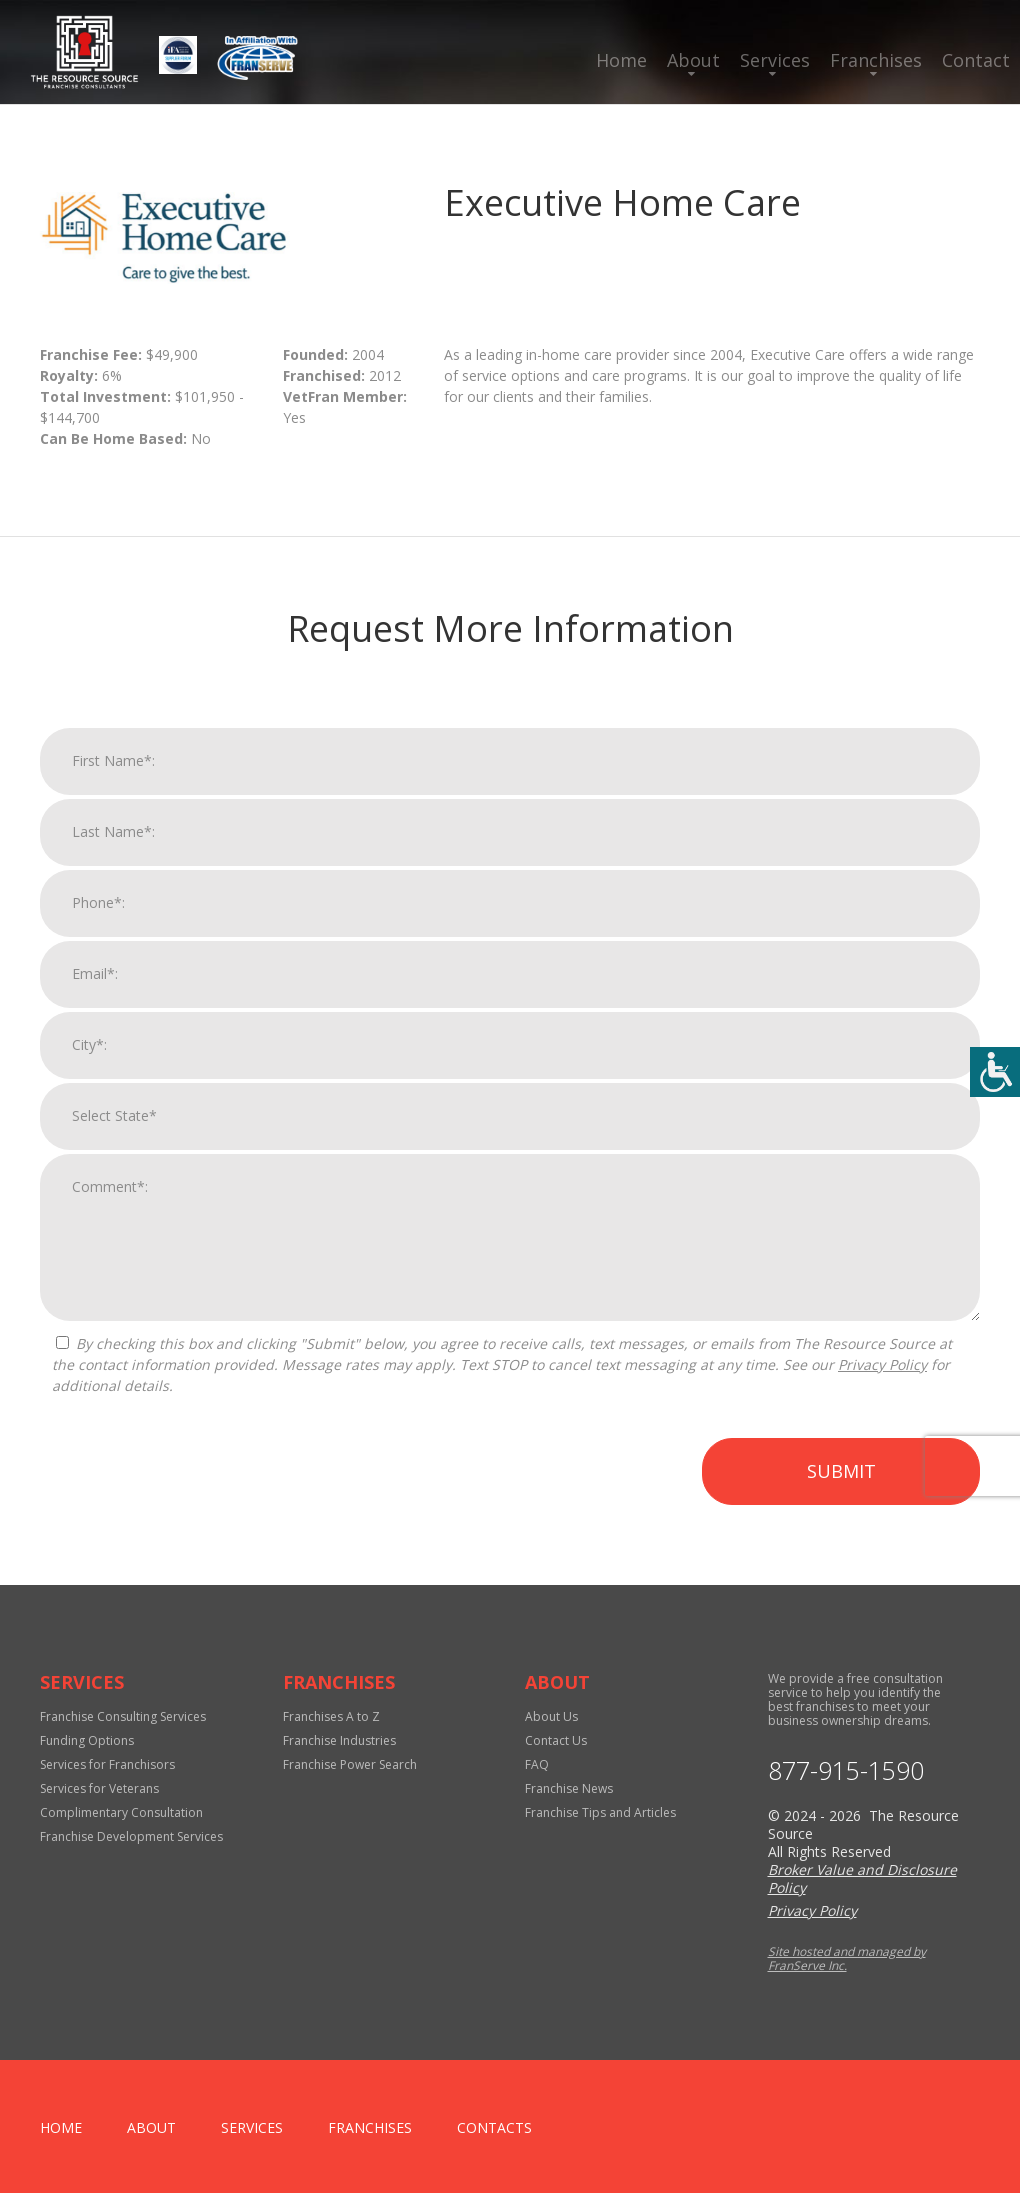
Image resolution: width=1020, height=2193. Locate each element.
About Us (551, 1716)
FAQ (537, 1764)
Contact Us (556, 1740)
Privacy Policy (882, 1373)
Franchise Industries (339, 1740)
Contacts (494, 2127)
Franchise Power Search (350, 1764)
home (61, 2127)
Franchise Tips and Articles (600, 1812)
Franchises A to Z (331, 1716)
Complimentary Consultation (121, 1812)
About (693, 60)
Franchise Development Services (131, 1836)
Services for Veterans (99, 1788)
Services (775, 60)
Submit (841, 1480)
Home (621, 60)
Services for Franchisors (107, 1764)
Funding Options (87, 1740)
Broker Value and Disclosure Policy (862, 1878)
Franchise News (569, 1788)
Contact (976, 60)
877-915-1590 (846, 1770)
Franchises (876, 60)
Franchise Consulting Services (123, 1716)
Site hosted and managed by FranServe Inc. (847, 1958)
